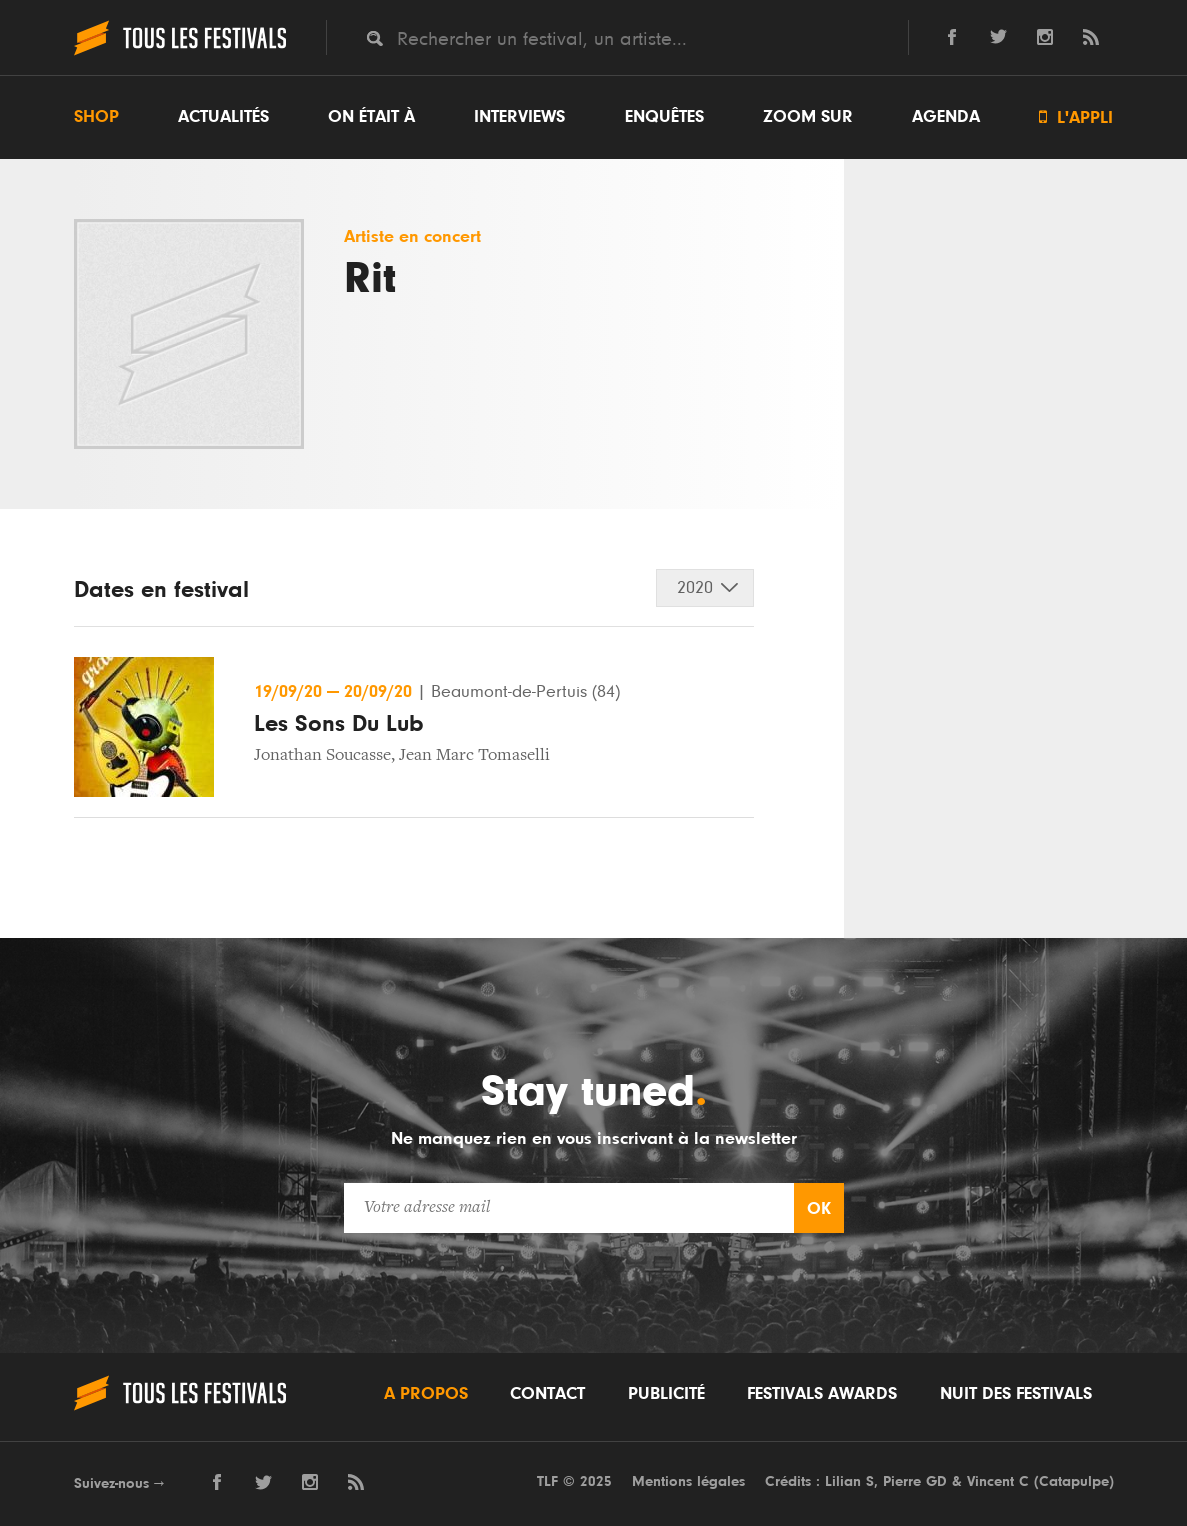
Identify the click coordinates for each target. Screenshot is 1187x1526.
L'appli (1076, 117)
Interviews (519, 117)
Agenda (946, 117)
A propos (426, 1394)
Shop (96, 117)
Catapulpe (1074, 1481)
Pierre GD (915, 1481)
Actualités (223, 117)
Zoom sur (808, 117)
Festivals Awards (822, 1394)
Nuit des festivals (1016, 1394)
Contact (547, 1394)
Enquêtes (664, 117)
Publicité (666, 1394)
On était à (371, 117)
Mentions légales (688, 1481)
